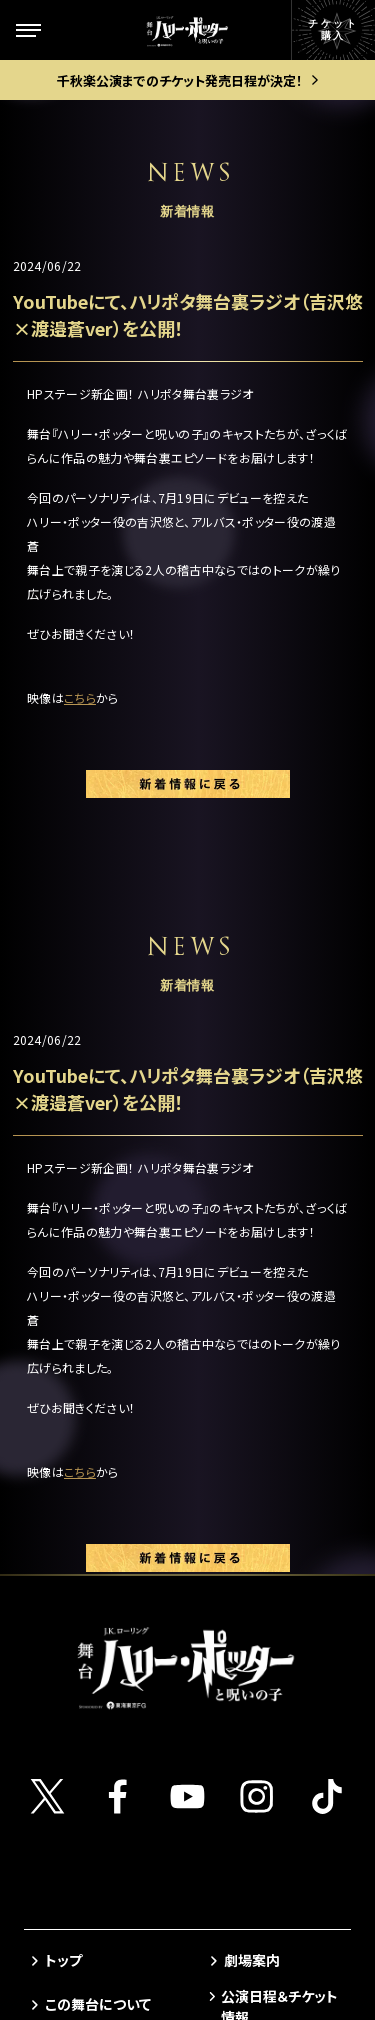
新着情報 (73, 1438)
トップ (63, 1260)
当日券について (271, 1410)
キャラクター (83, 1393)
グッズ (64, 1635)
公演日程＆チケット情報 (279, 1306)
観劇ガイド (78, 1674)
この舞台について (98, 1305)
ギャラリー (77, 1596)
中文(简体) (257, 1641)
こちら (80, 697)
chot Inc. (249, 1977)
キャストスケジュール (102, 1546)
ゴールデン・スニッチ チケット (281, 1363)
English (249, 1605)
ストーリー (77, 1349)
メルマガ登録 (264, 1569)
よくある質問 (263, 1533)
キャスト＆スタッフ (100, 1497)
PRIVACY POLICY (188, 1940)
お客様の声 (259, 1497)
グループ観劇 (264, 1446)
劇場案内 (252, 1260)
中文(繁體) (257, 1677)
